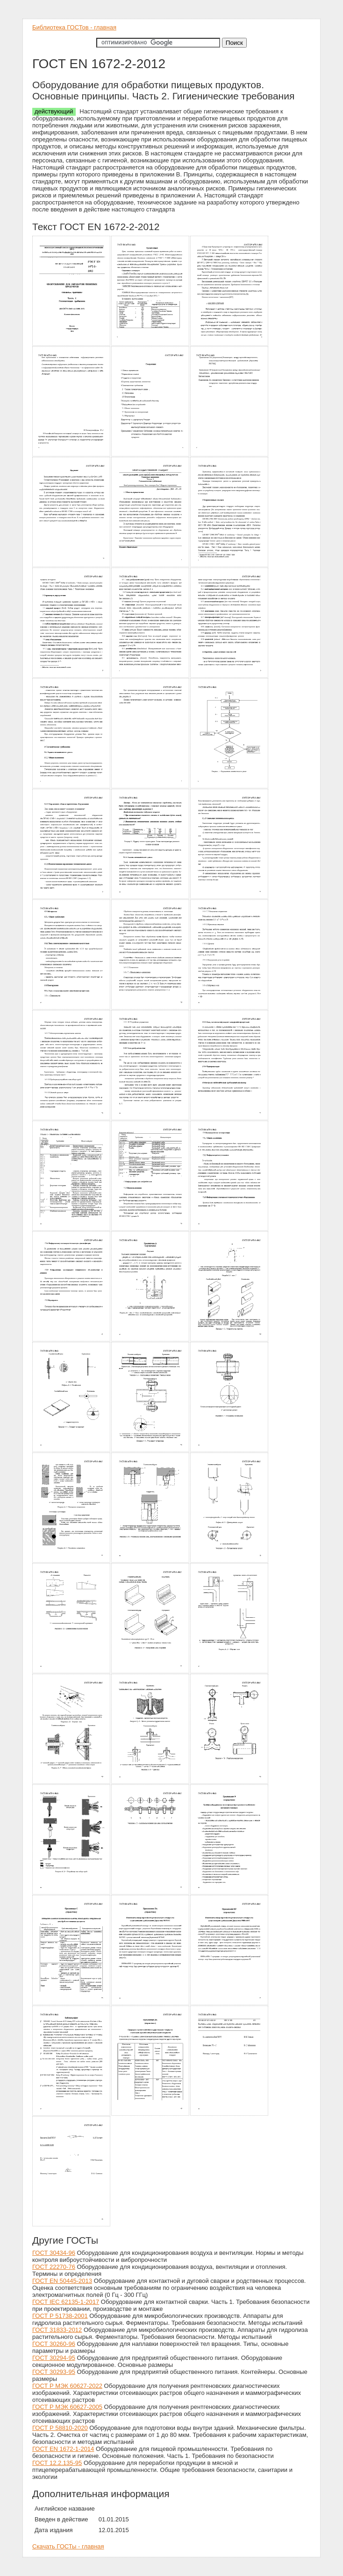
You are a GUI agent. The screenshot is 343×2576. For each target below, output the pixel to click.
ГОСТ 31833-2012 (57, 2329)
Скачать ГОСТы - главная (68, 2546)
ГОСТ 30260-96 (53, 2343)
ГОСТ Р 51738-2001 (60, 2315)
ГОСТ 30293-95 (53, 2371)
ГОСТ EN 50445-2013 (62, 2280)
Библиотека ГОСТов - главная (74, 27)
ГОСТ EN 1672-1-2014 (63, 2448)
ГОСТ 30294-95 (53, 2357)
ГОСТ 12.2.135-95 (57, 2462)
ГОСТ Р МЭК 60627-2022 (67, 2385)
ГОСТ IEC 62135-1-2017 (65, 2301)
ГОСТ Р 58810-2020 (60, 2427)
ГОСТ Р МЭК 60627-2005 (67, 2406)
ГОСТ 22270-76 (53, 2266)
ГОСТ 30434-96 (53, 2252)
